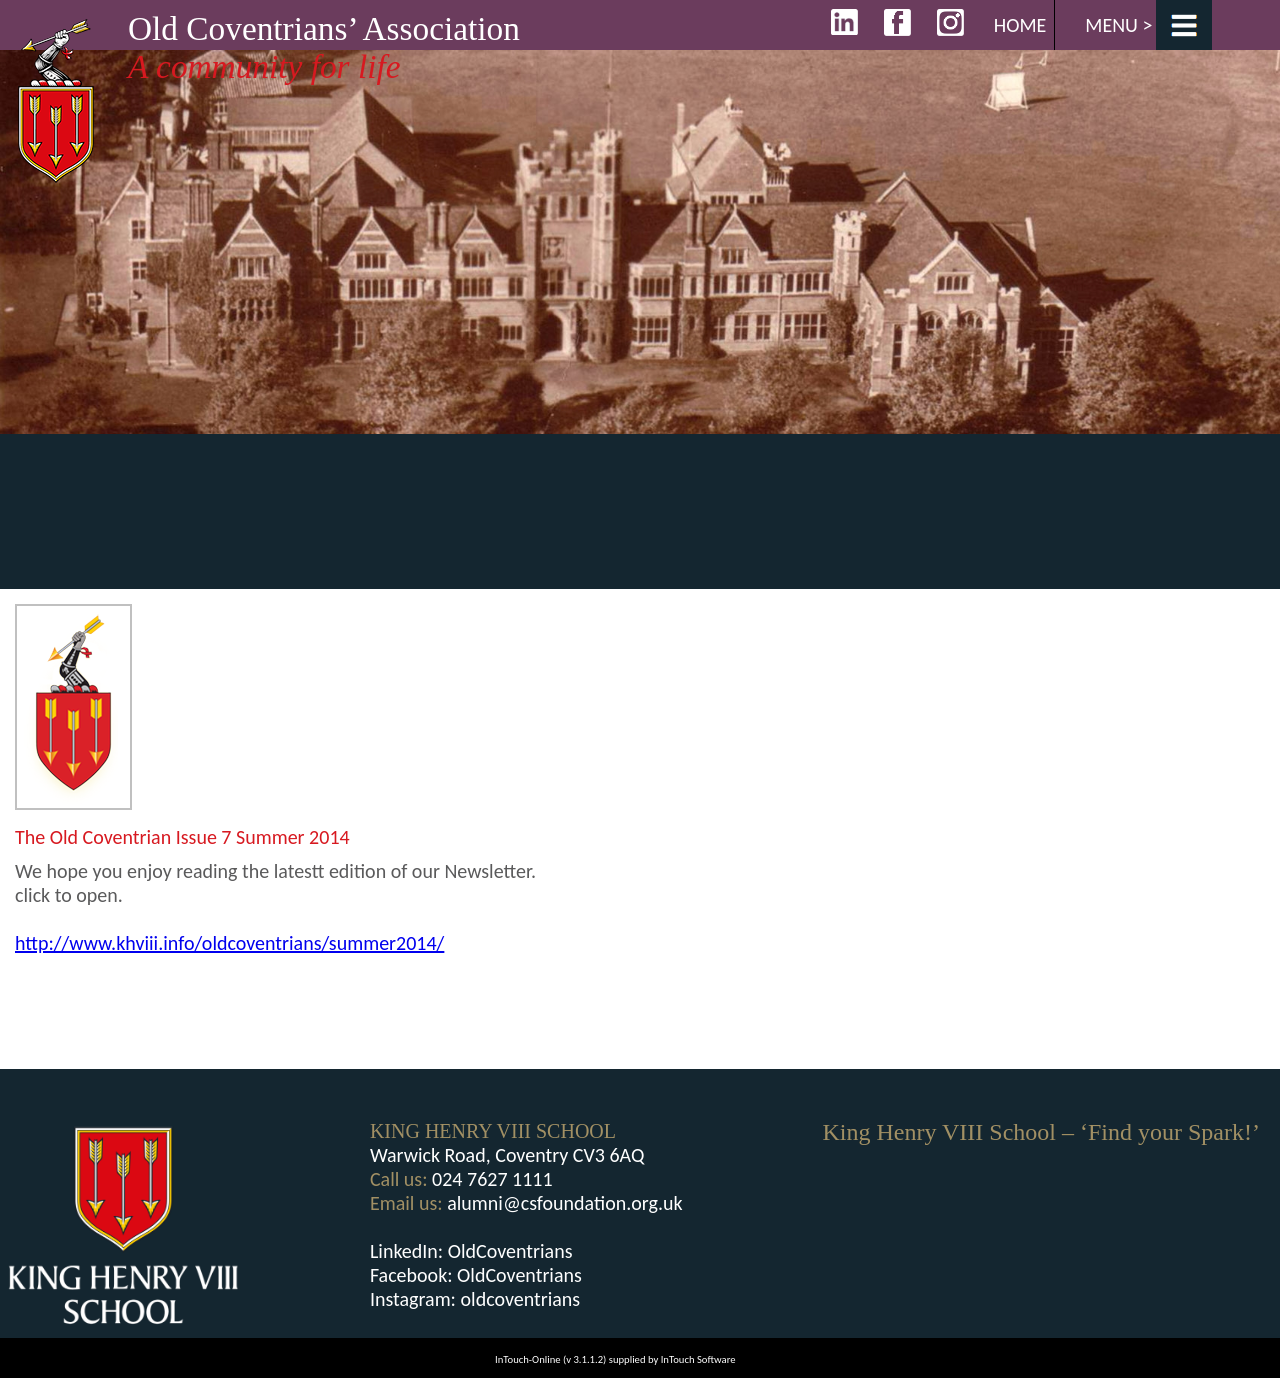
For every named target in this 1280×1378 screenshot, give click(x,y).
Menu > (1118, 25)
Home (1020, 25)
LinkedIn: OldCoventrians (471, 1251)
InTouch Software (698, 1359)
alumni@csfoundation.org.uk (564, 1203)
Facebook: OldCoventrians (476, 1275)
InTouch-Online (528, 1359)
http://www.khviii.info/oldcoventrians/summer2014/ (229, 943)
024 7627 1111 (492, 1179)
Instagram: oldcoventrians (475, 1299)
